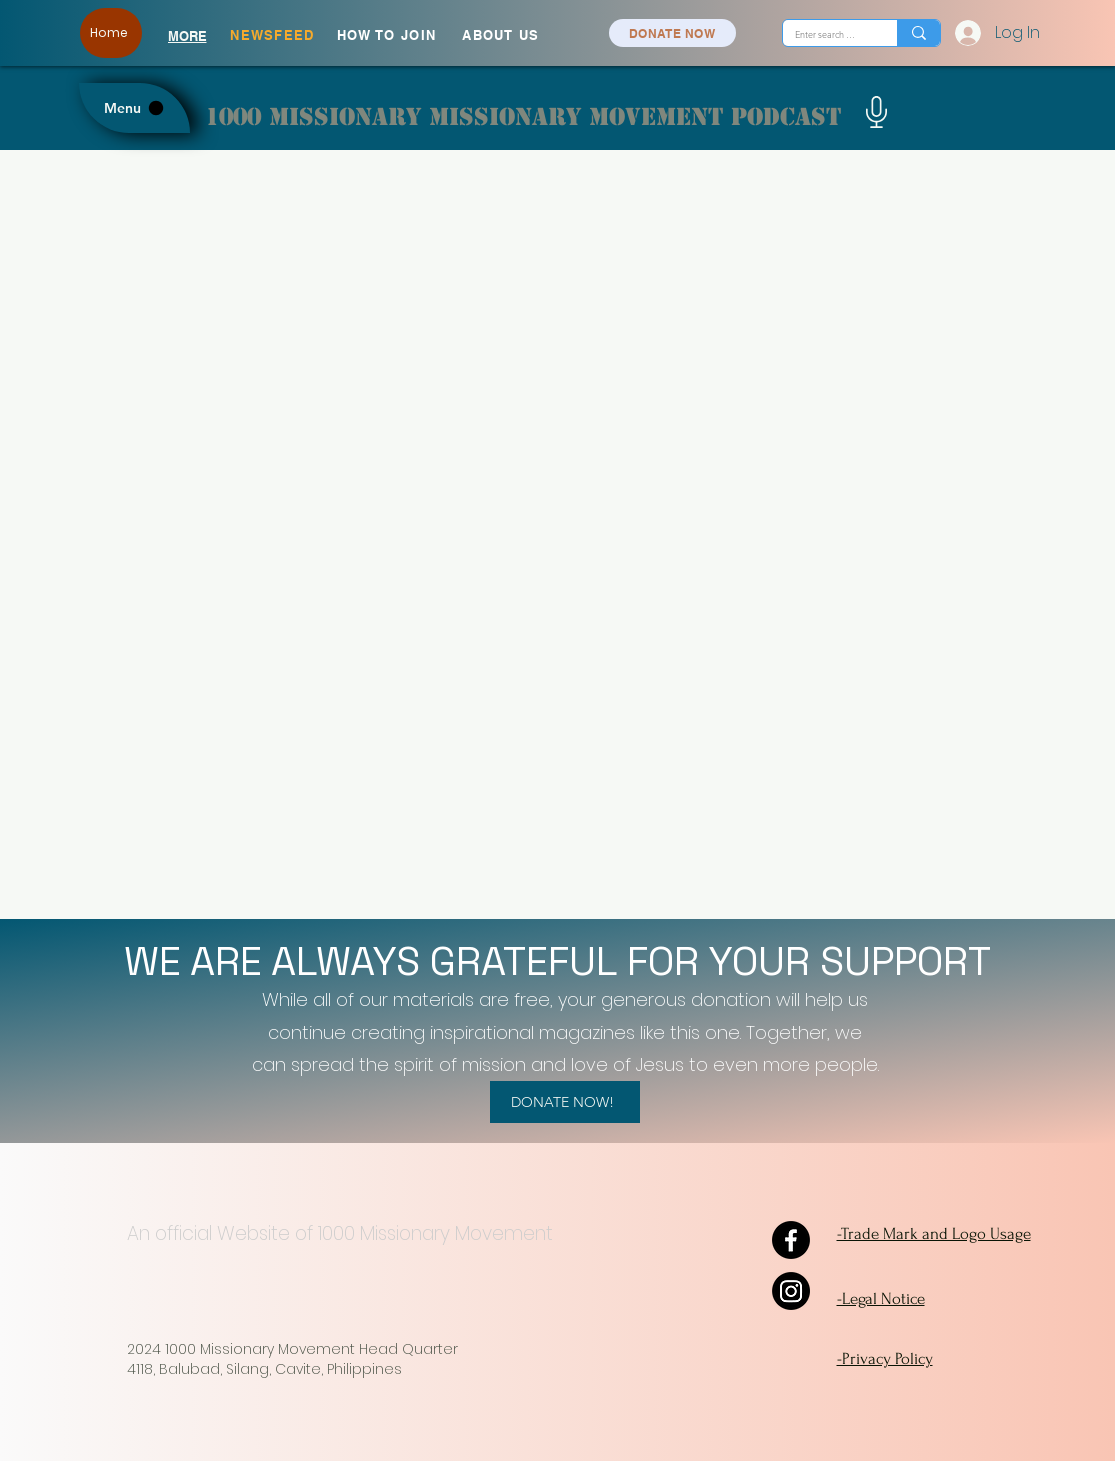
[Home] (111, 33)
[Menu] (134, 108)
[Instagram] (791, 1291)
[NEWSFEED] (275, 35)
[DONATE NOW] (672, 33)
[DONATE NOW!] (565, 1102)
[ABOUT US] (503, 35)
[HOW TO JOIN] (389, 35)
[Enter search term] (825, 34)
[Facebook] (791, 1240)
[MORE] (187, 35)
